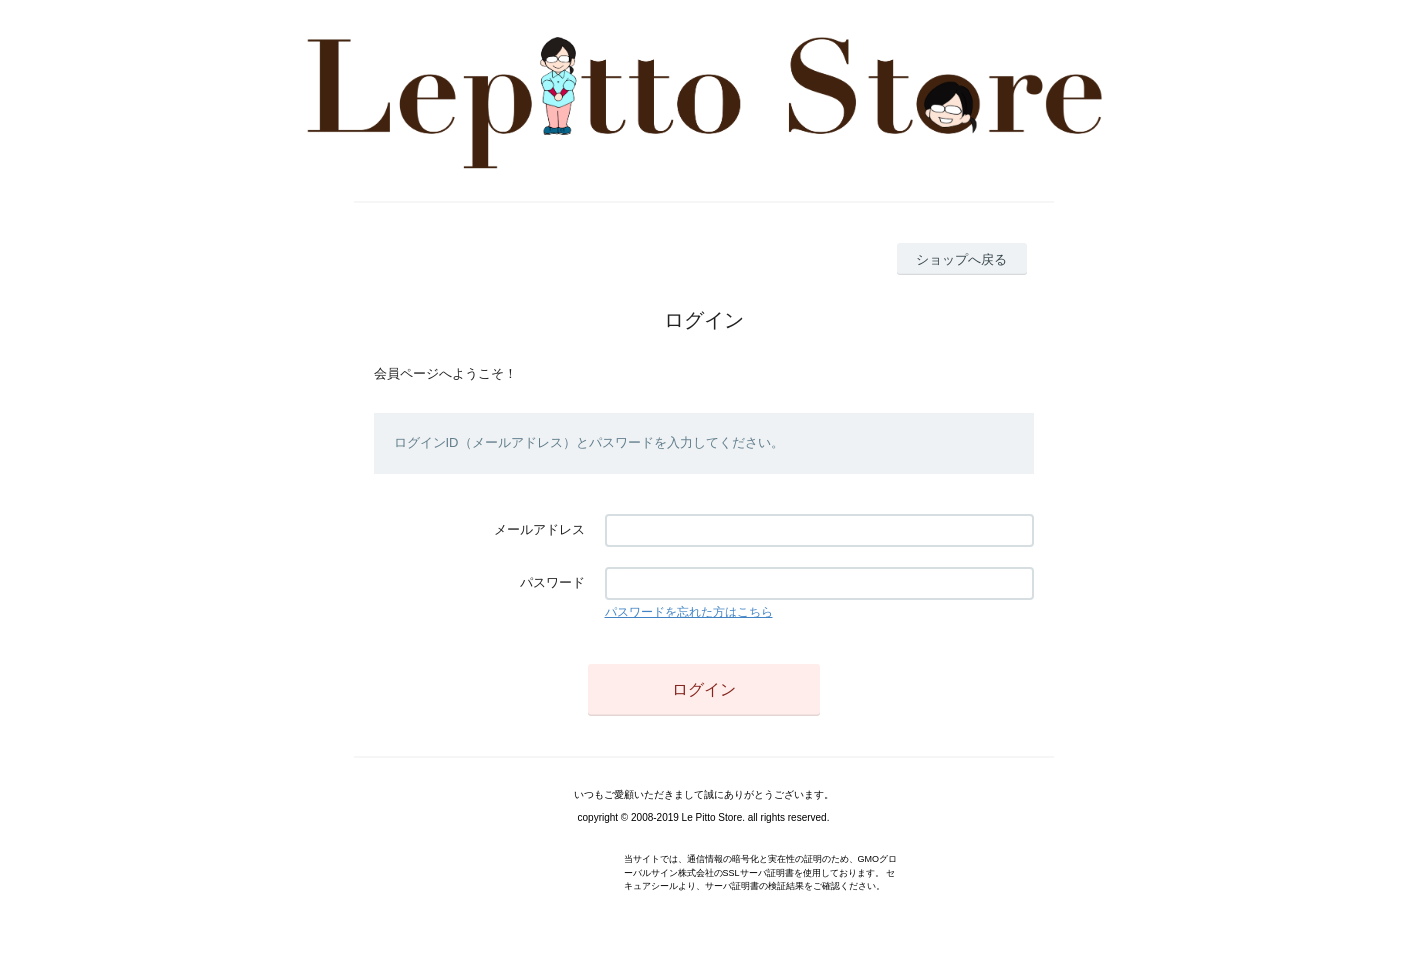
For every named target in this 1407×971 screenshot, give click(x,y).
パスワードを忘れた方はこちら (689, 612)
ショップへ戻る (961, 259)
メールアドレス (539, 529)
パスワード (552, 582)
